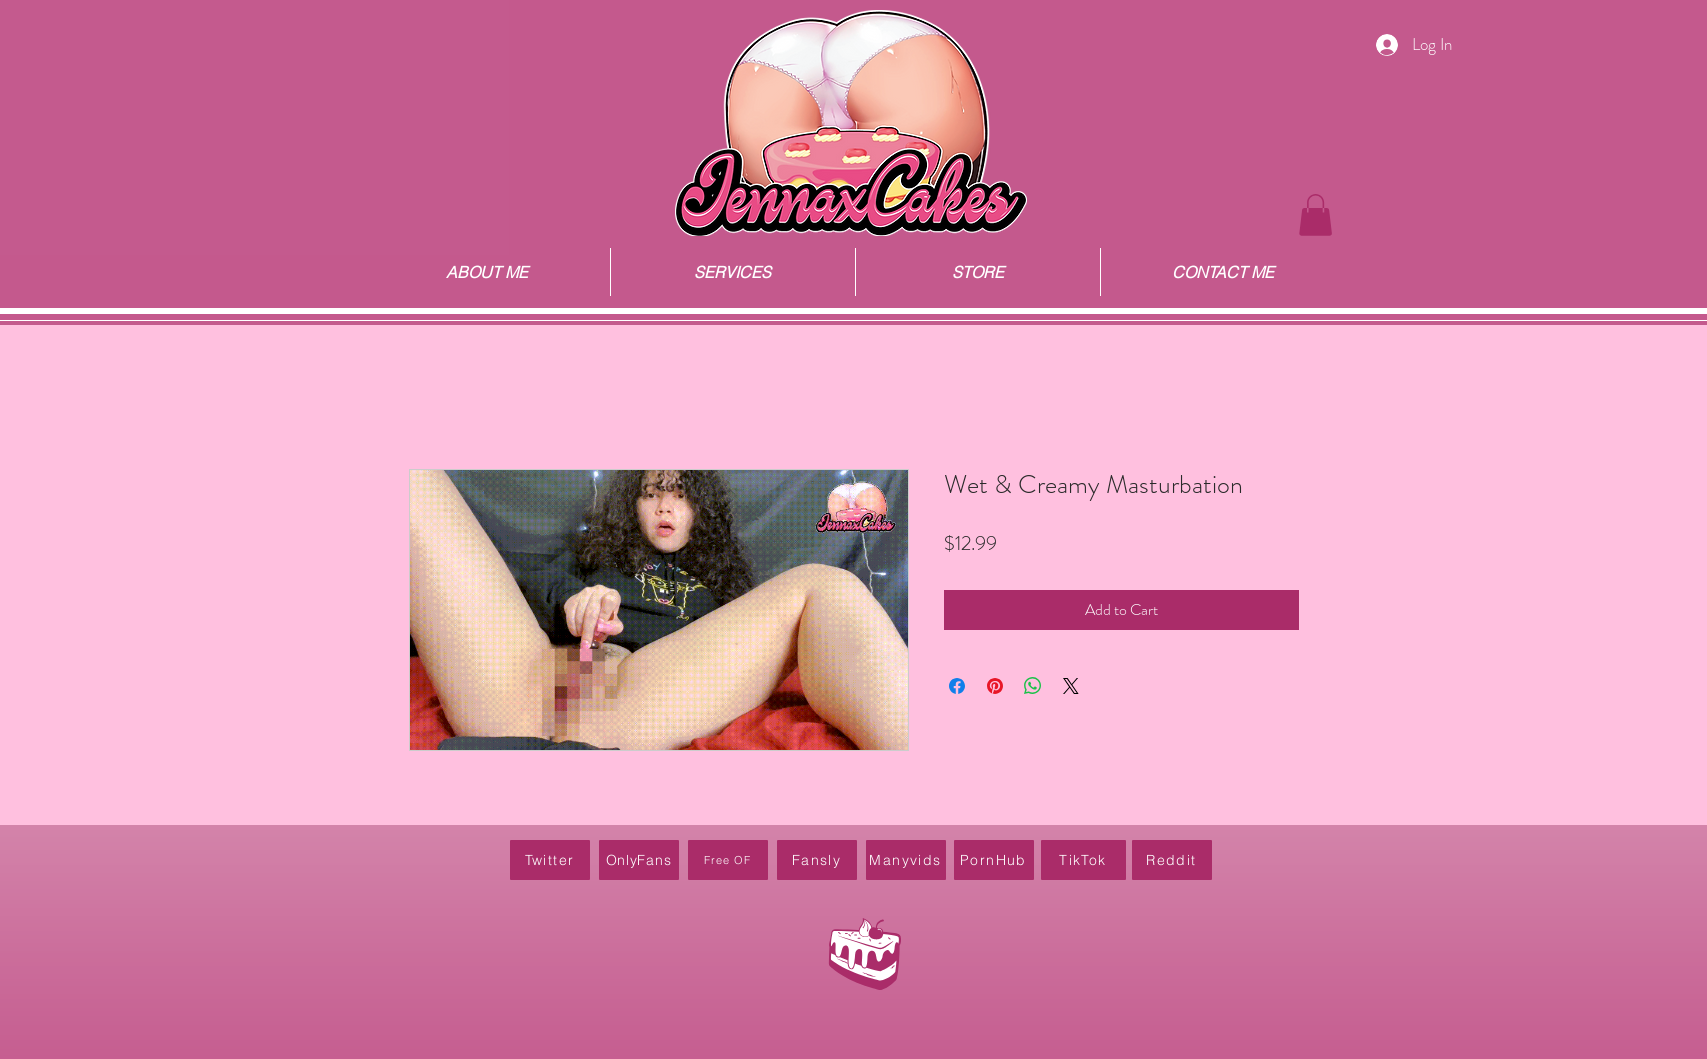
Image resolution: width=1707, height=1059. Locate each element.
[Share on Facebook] (957, 686)
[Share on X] (1071, 686)
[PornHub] (994, 860)
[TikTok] (1083, 860)
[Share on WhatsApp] (1033, 686)
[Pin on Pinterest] (995, 686)
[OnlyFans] (639, 860)
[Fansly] (817, 860)
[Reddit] (1172, 860)
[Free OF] (728, 860)
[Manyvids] (906, 860)
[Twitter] (550, 860)
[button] (1315, 215)
